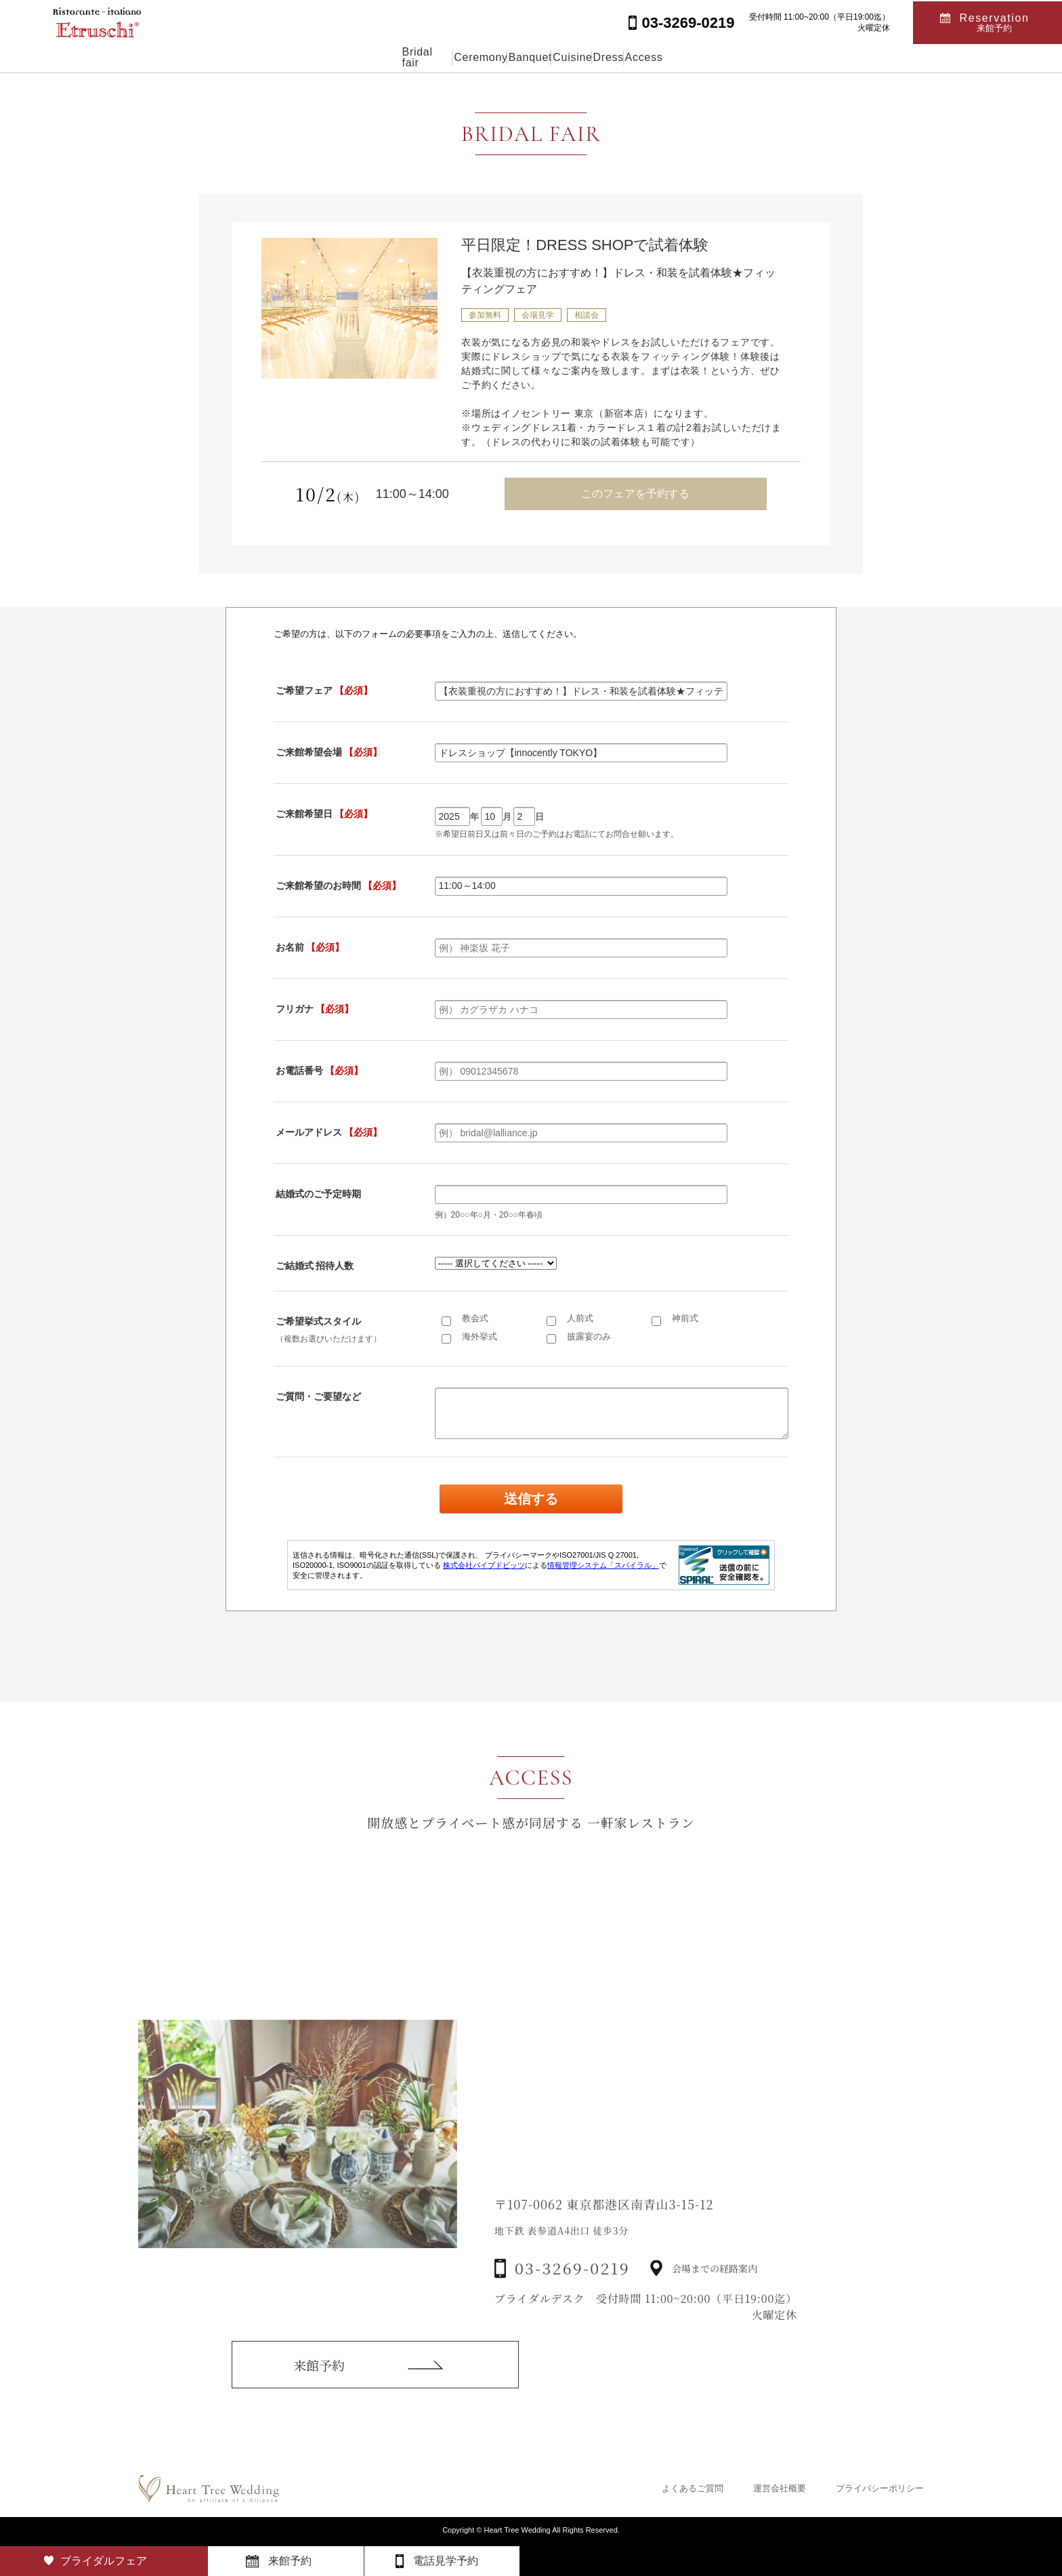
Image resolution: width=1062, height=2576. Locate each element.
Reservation (994, 21)
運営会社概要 (779, 2488)
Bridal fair (347, 57)
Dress (653, 57)
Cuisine (585, 57)
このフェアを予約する (635, 493)
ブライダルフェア (103, 2561)
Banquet (511, 57)
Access (721, 57)
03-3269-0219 (572, 2296)
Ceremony (430, 57)
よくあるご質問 (692, 2488)
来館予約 (319, 2384)
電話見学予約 (445, 2561)
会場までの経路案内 (714, 2296)
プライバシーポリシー (880, 2488)
